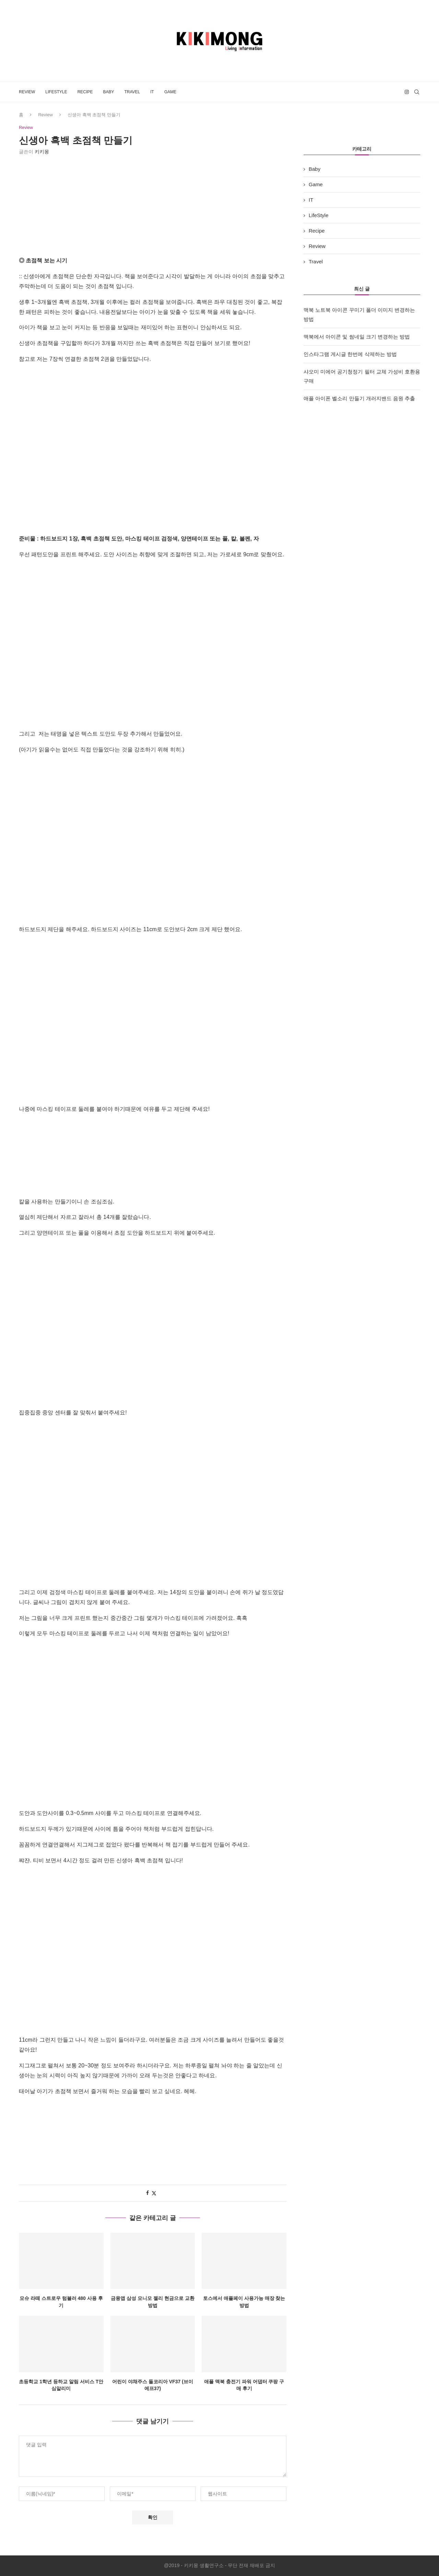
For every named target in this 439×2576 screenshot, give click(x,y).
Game (170, 92)
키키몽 (42, 152)
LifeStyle (56, 92)
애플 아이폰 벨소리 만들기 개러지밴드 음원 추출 (359, 398)
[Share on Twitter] (154, 2193)
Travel (132, 92)
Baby (108, 92)
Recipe (85, 92)
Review (27, 92)
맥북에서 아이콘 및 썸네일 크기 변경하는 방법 (357, 337)
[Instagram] (407, 92)
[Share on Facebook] (147, 2193)
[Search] (416, 92)
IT (152, 92)
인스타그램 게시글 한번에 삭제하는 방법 (350, 354)
